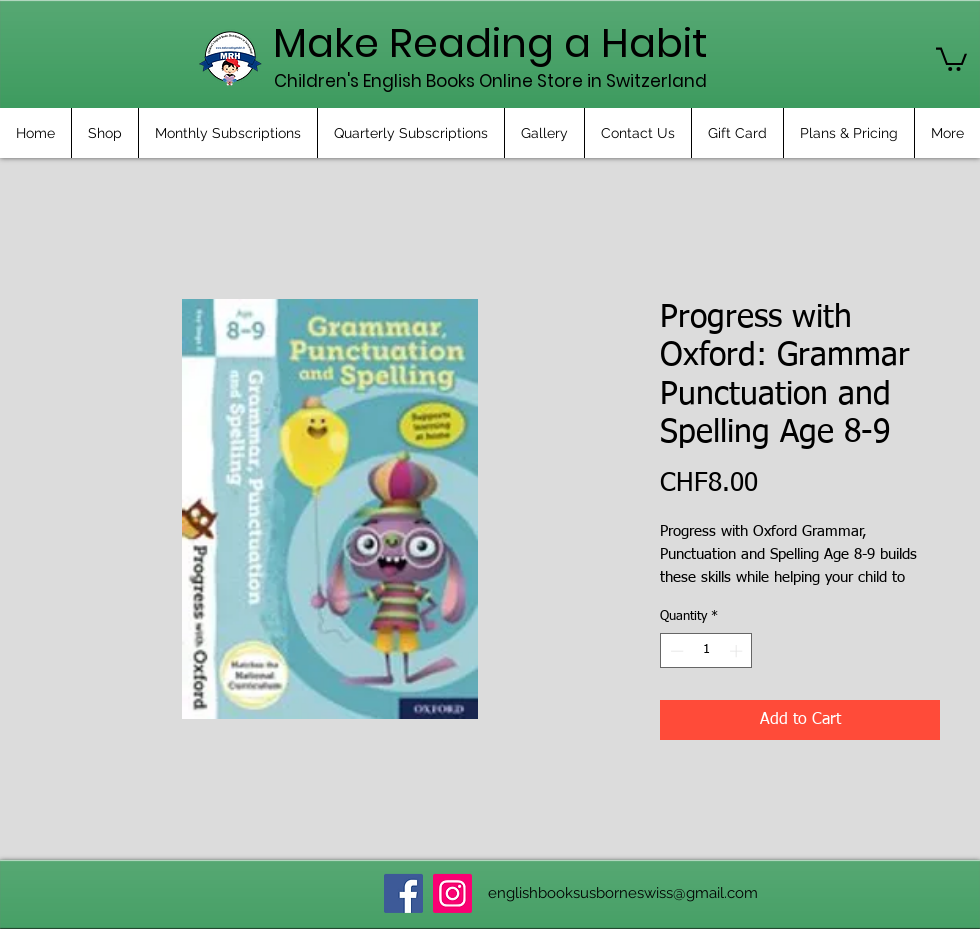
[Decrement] (675, 651)
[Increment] (738, 651)
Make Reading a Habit (490, 43)
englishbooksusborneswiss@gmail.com (623, 893)
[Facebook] (403, 893)
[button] (951, 58)
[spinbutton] (706, 651)
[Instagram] (452, 893)
